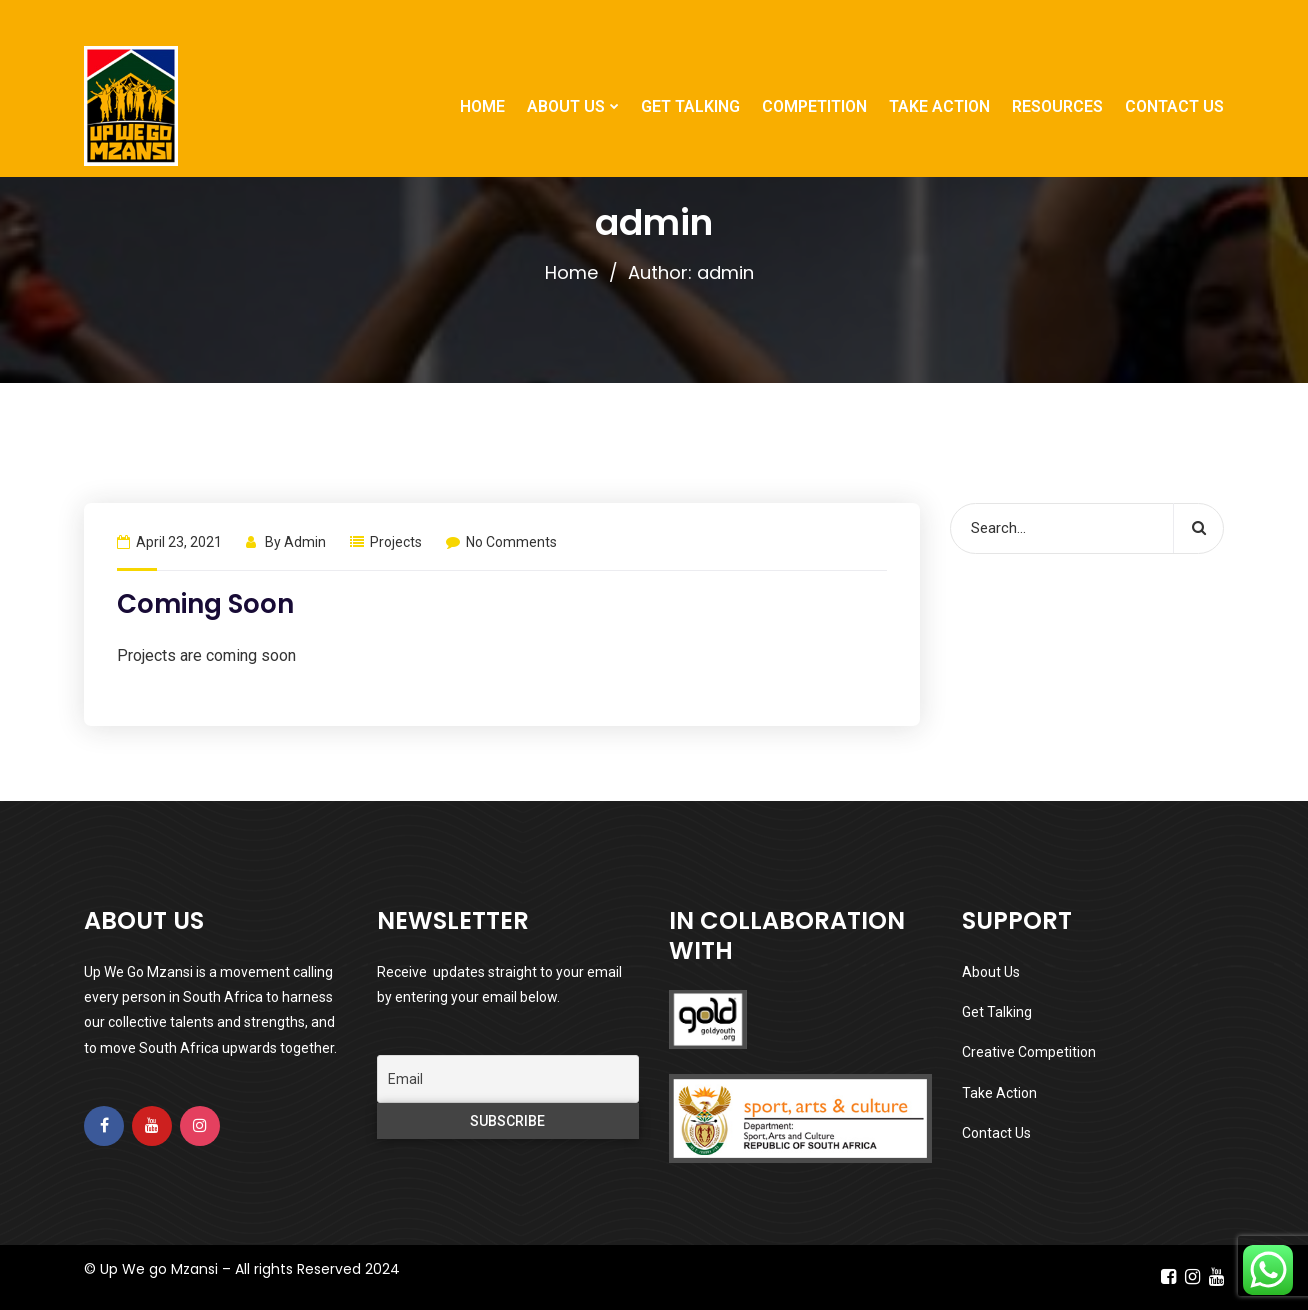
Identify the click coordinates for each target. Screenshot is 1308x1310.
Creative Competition (1029, 1052)
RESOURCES (1057, 106)
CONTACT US (1174, 106)
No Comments (501, 542)
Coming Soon (205, 604)
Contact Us (996, 1133)
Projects (396, 542)
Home (571, 272)
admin (305, 542)
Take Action (999, 1093)
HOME (482, 106)
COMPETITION (814, 106)
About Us (991, 972)
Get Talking (997, 1012)
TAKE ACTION (939, 106)
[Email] (508, 1079)
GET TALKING (690, 106)
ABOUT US (566, 106)
